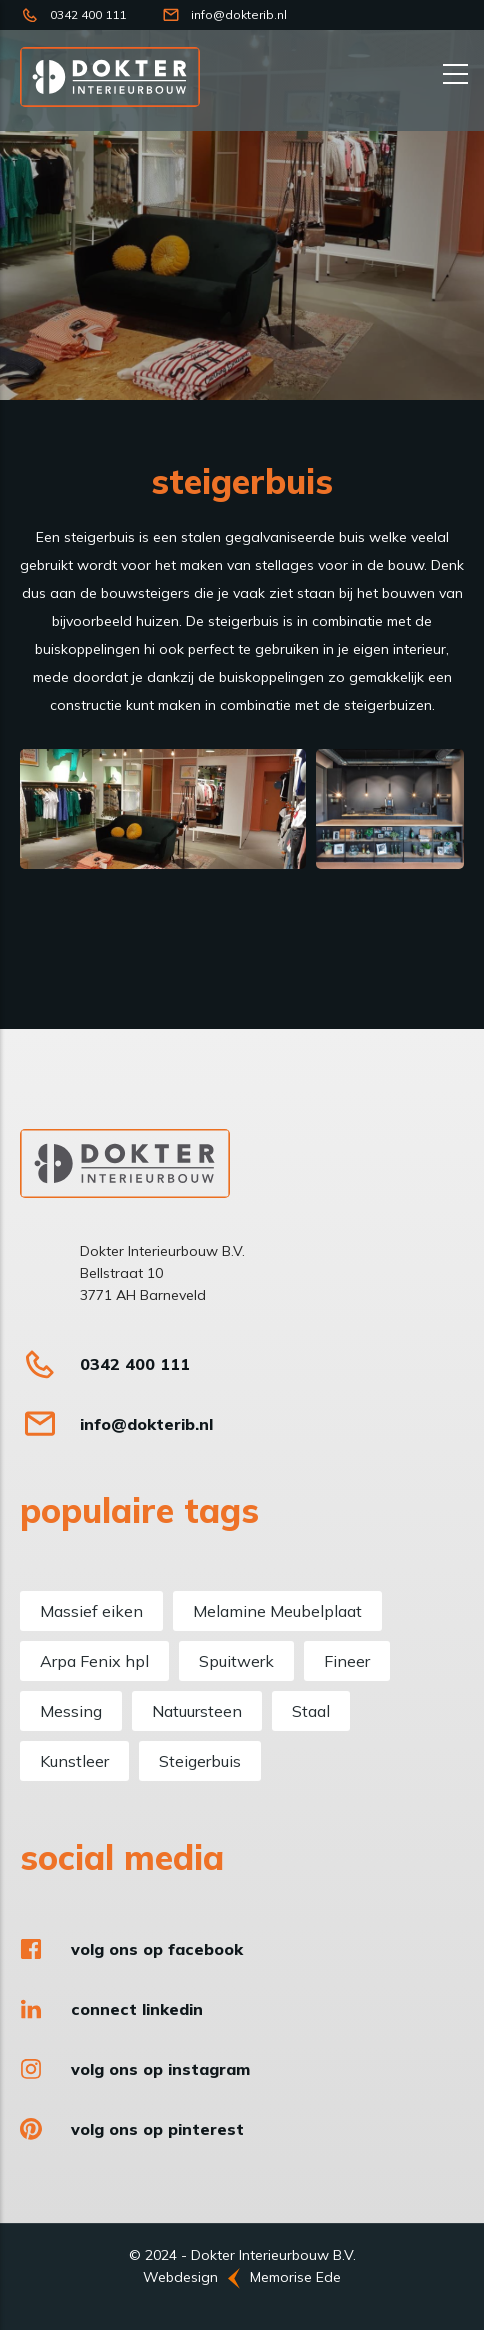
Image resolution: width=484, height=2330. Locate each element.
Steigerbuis (200, 1761)
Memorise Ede (295, 2277)
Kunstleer (74, 1761)
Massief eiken (91, 1611)
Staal (311, 1711)
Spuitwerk (236, 1661)
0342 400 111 (88, 14)
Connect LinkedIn (137, 2009)
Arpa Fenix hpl (94, 1661)
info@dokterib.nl (239, 14)
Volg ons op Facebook (157, 1949)
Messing (71, 1711)
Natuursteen (197, 1711)
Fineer (347, 1661)
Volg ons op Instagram (160, 2069)
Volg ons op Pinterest (157, 2129)
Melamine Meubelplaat (277, 1611)
